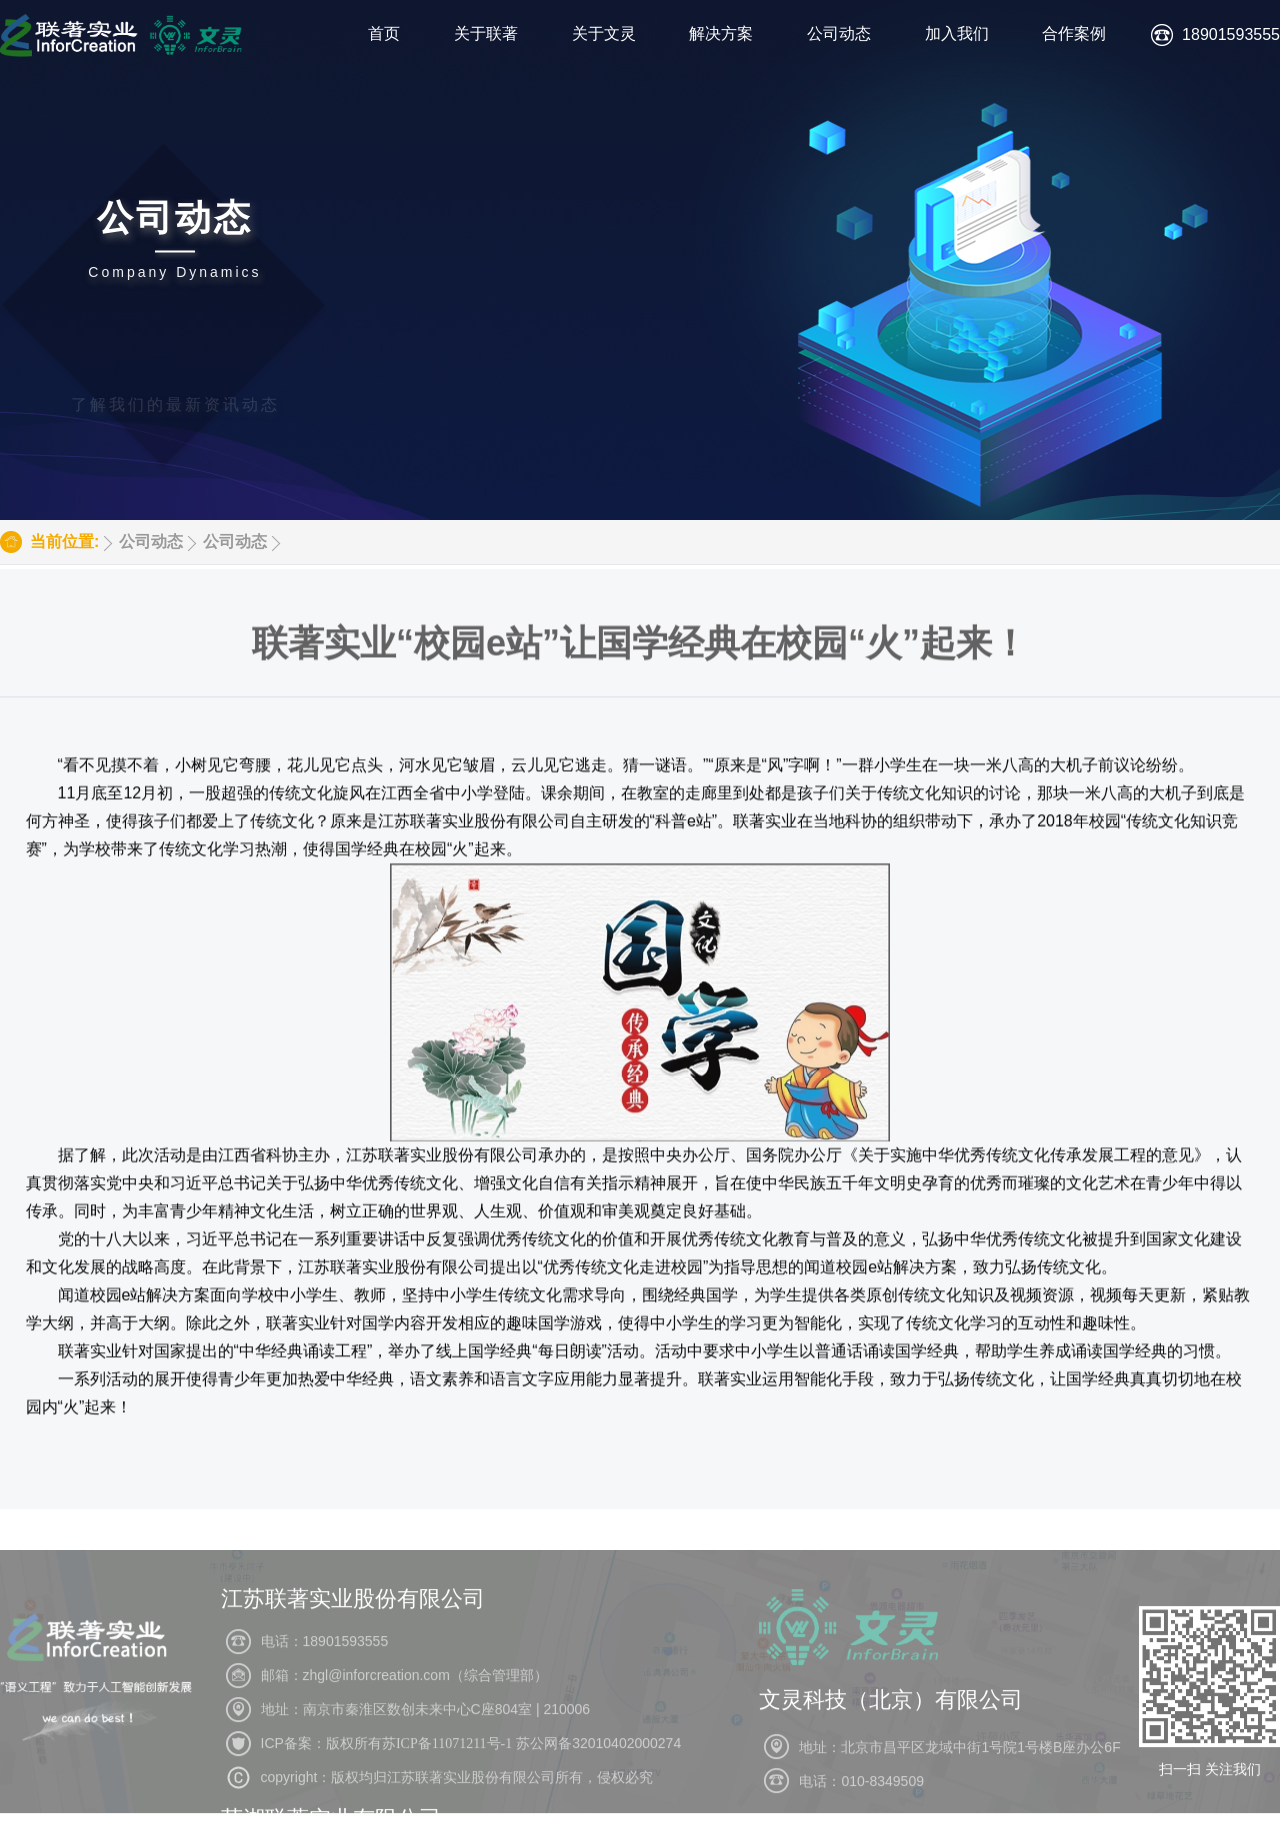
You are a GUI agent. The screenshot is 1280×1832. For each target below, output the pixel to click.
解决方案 (721, 33)
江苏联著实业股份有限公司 (353, 1645)
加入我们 (957, 33)
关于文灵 (604, 33)
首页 (384, 33)
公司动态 (839, 33)
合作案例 (1074, 33)
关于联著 (486, 33)
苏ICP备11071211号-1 (447, 1790)
